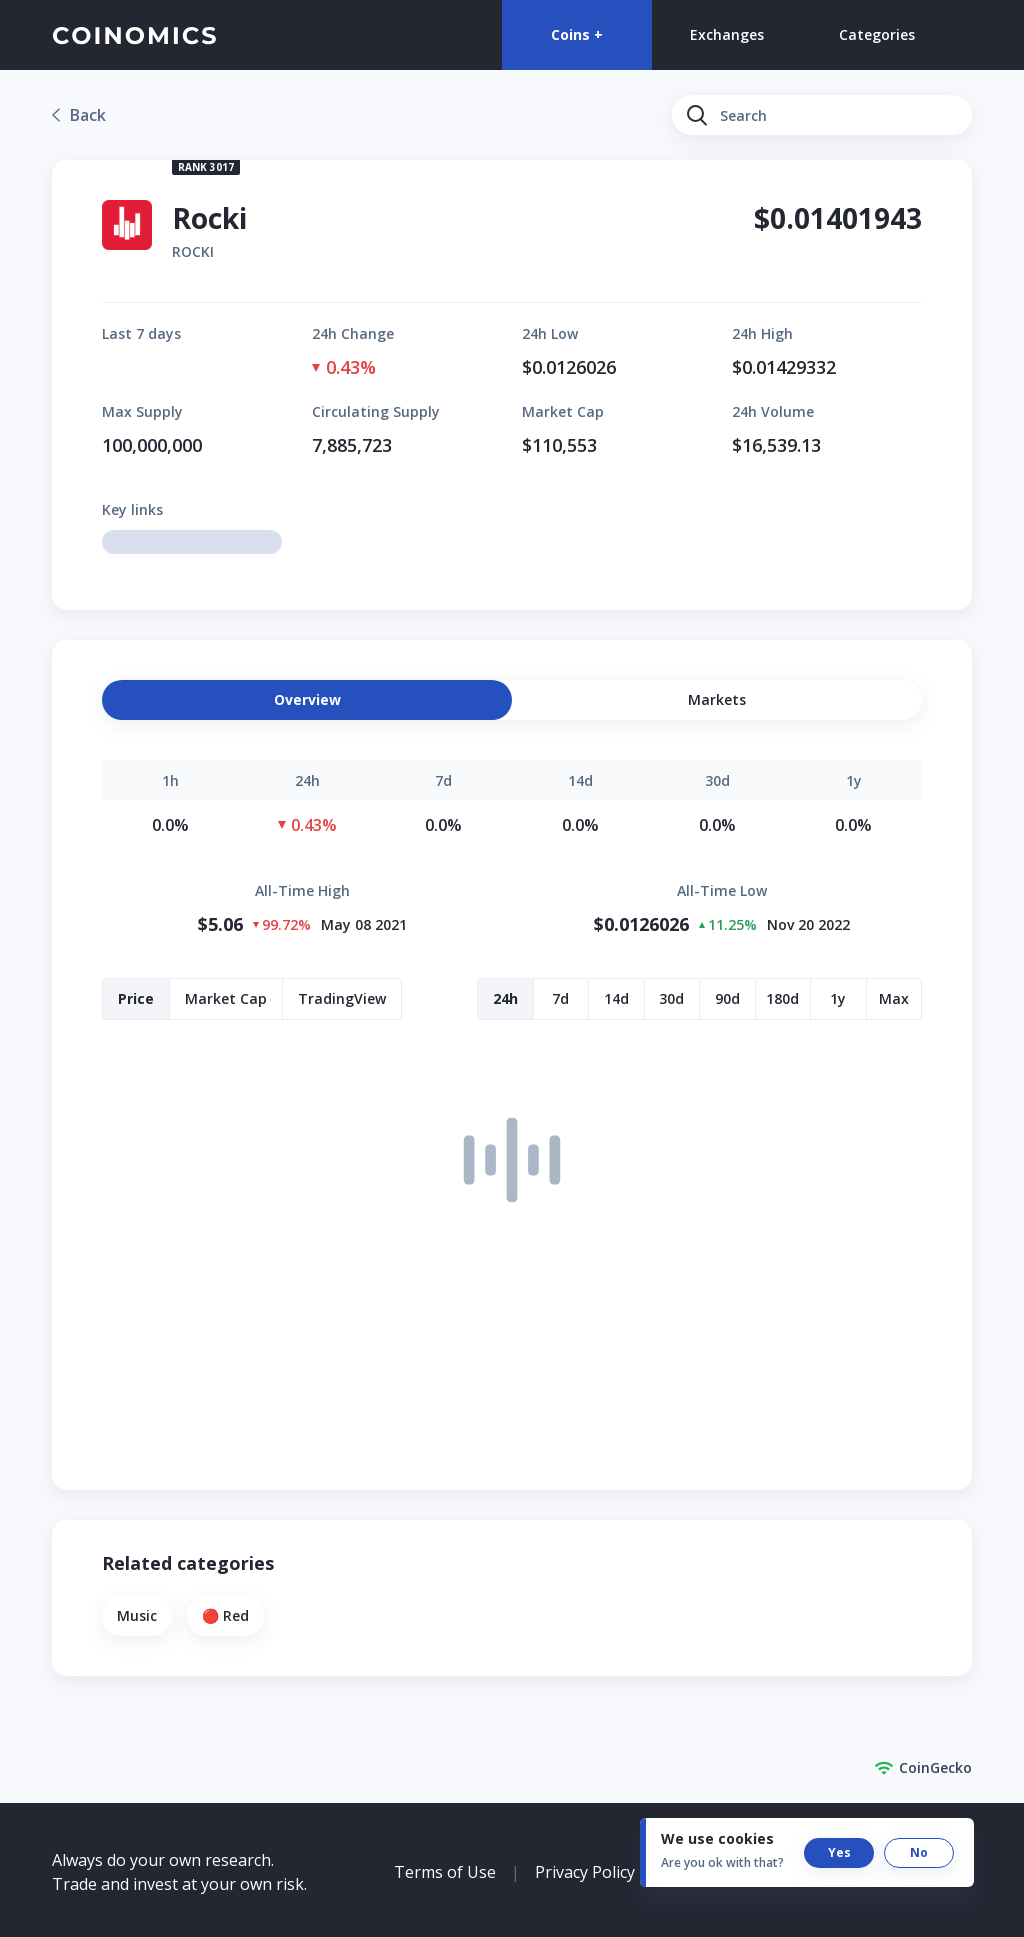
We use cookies (717, 1838)
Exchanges (727, 34)
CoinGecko (923, 1768)
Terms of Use (445, 1872)
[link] (79, 115)
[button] (717, 700)
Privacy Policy (585, 1872)
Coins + (577, 34)
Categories (877, 34)
